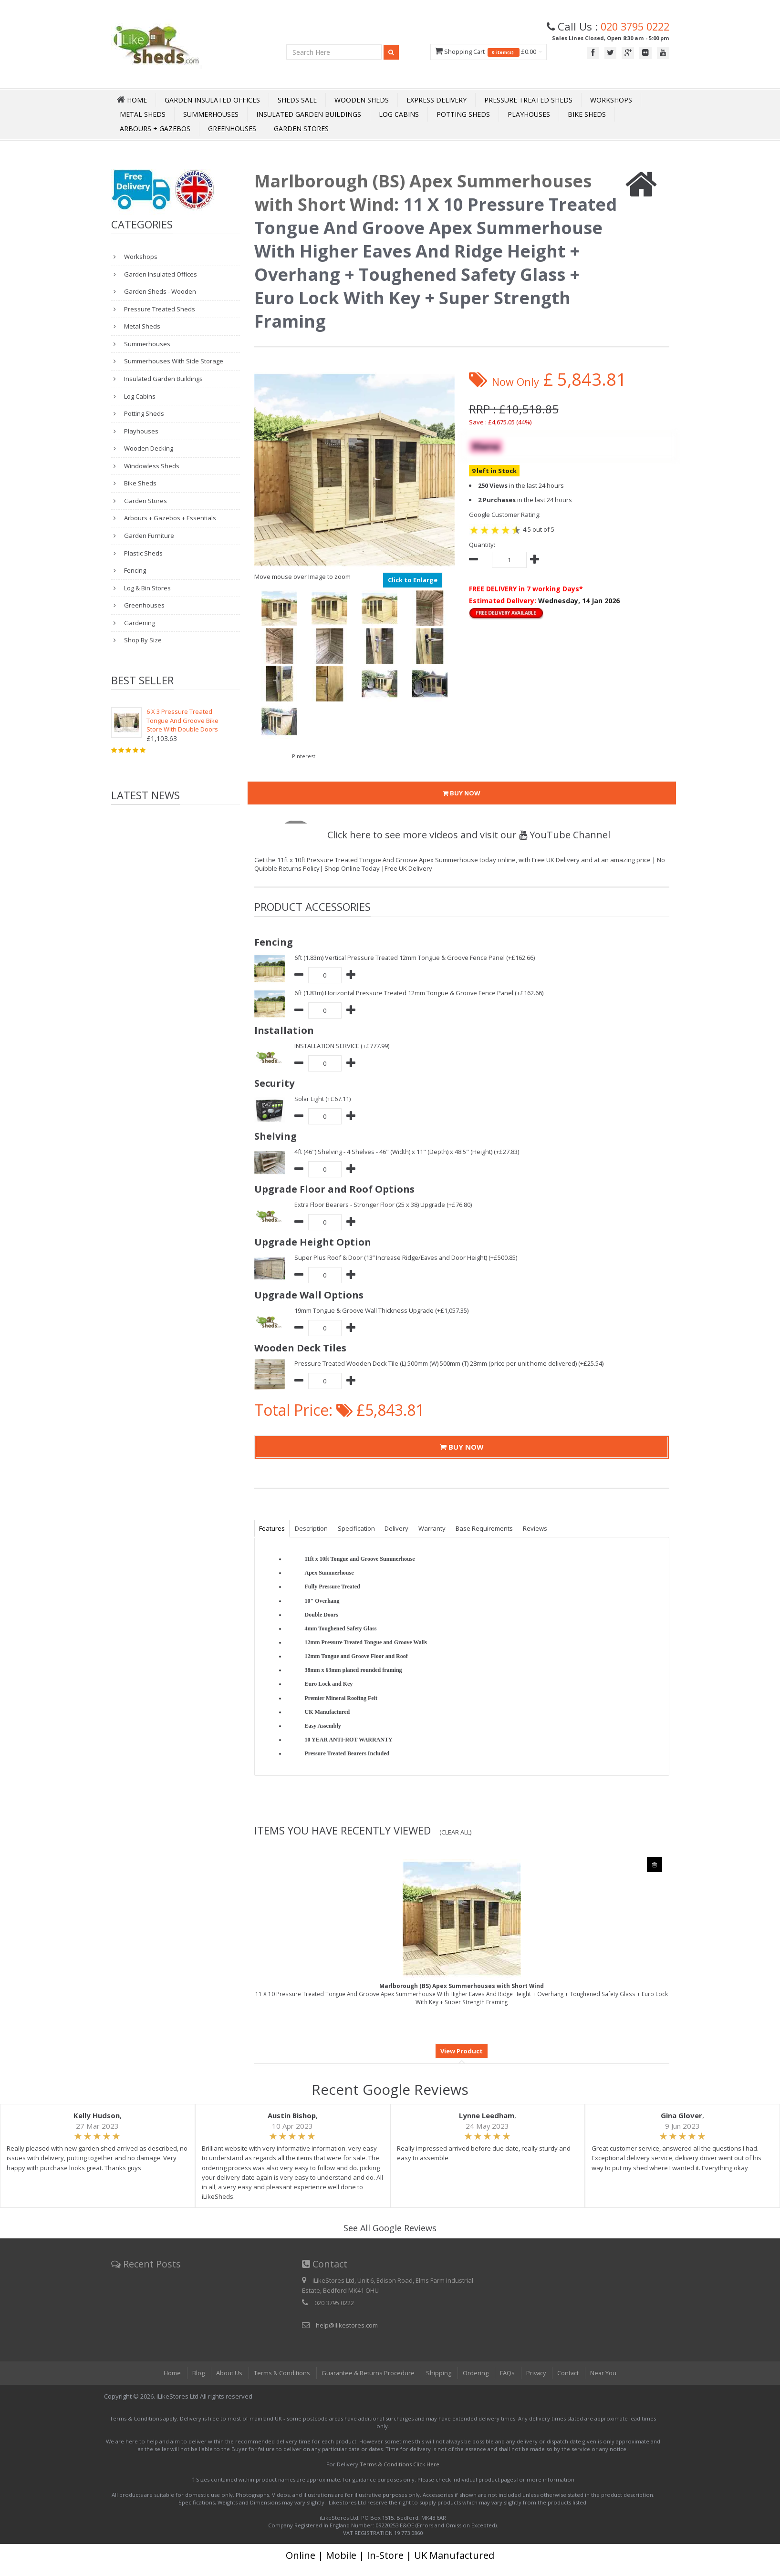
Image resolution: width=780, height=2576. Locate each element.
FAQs (506, 2373)
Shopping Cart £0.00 (483, 52)
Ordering (475, 2373)
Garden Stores (301, 128)
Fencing (134, 570)
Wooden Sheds (361, 99)
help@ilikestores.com (347, 2325)
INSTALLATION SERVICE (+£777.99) (341, 1045)
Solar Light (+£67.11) (322, 1098)
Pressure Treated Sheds (528, 99)
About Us (228, 2373)
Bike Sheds (587, 114)
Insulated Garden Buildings (308, 114)
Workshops (611, 99)
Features (272, 1528)
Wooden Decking (148, 448)
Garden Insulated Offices (212, 99)
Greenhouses (232, 128)
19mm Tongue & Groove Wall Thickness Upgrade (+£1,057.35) (382, 1310)
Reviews (539, 1528)
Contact (569, 2373)
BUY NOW (461, 793)
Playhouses (529, 114)
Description (312, 1528)
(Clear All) (455, 1832)
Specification (357, 1528)
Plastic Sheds (143, 553)
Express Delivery (436, 99)
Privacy (536, 2373)
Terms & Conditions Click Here (399, 2464)
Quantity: (482, 544)
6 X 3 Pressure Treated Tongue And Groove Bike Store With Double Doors (182, 720)
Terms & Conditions (280, 2373)
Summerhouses (211, 114)
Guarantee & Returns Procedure (367, 2373)
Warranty (434, 1528)
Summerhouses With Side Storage (173, 361)
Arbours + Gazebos (155, 128)
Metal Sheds (143, 114)
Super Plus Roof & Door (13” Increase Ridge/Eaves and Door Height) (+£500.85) (407, 1257)
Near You (605, 2373)
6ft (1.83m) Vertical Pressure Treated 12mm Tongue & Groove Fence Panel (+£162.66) (415, 957)
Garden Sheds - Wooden (159, 291)
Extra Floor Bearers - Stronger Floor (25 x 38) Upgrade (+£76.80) (383, 1204)
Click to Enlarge (412, 580)
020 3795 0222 (632, 26)
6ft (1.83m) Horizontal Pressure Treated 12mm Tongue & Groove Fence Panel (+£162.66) (419, 993)
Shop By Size (142, 640)
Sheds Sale (297, 99)
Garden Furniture (148, 535)
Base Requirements (487, 1528)
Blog (197, 2373)
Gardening (139, 622)
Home (170, 2373)
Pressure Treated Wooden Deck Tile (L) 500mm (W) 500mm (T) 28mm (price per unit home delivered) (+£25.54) (449, 1363)
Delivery (399, 1528)
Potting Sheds (463, 114)
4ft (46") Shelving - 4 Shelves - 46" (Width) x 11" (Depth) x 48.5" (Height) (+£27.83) (407, 1151)
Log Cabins (399, 114)
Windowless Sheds (151, 466)
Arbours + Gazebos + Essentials (169, 518)
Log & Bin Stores (147, 588)
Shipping (438, 2373)
